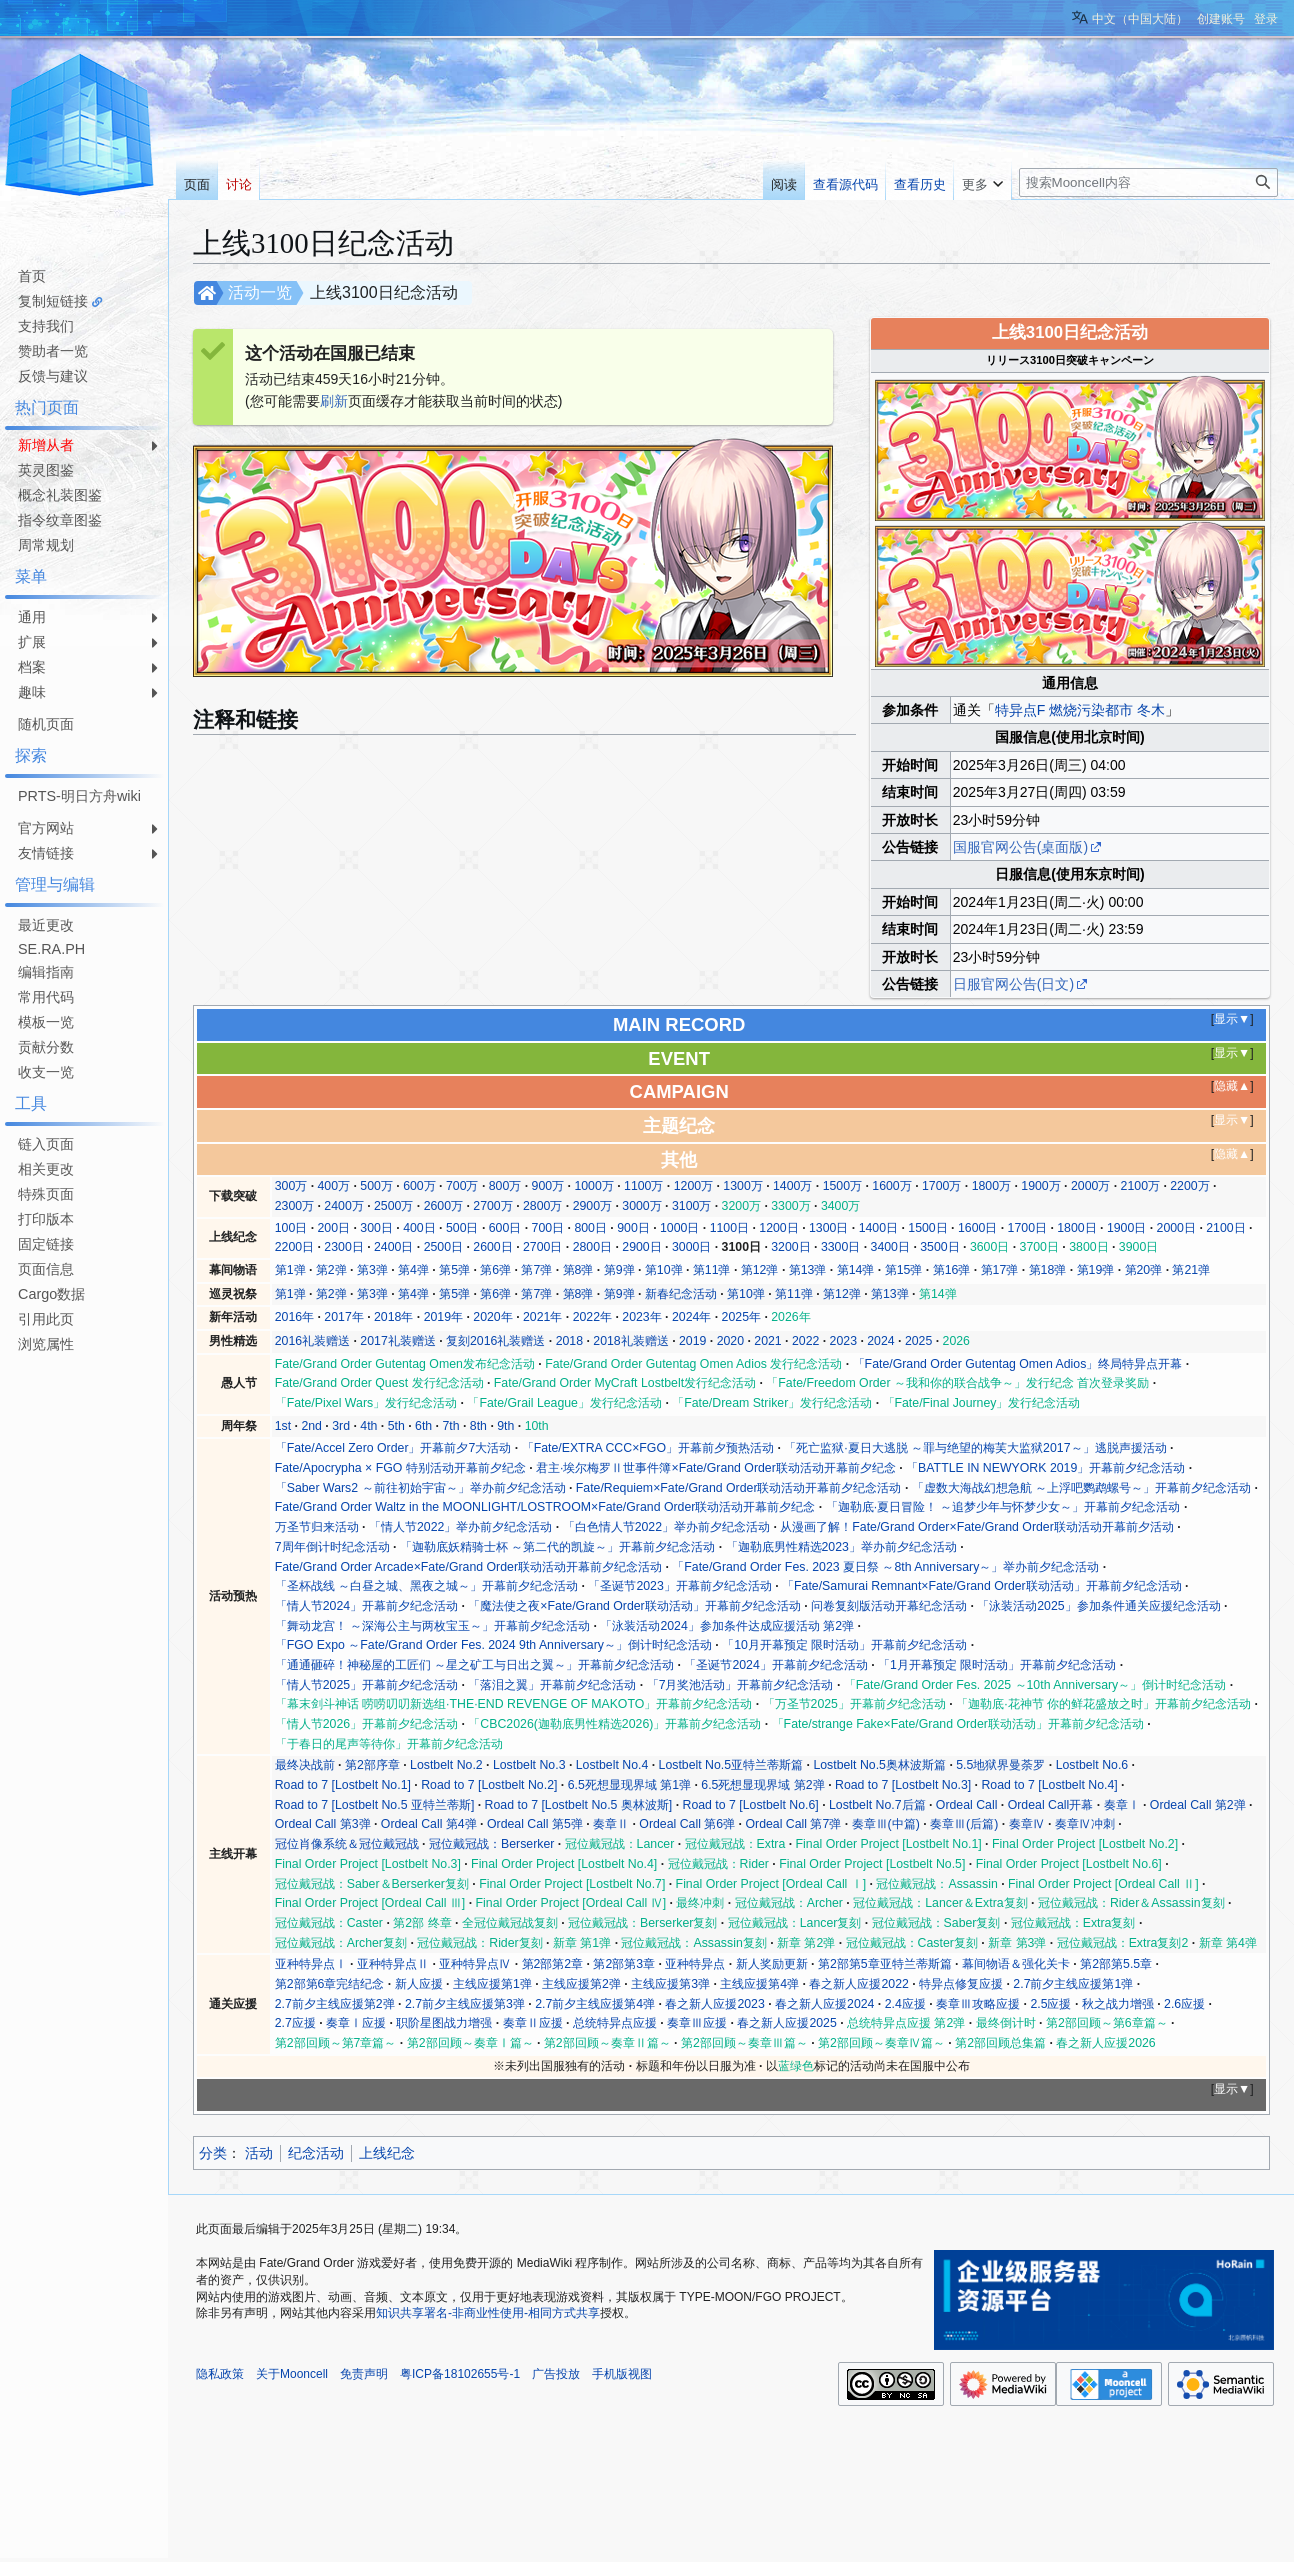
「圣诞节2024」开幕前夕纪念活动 (775, 1665)
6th (423, 1426)
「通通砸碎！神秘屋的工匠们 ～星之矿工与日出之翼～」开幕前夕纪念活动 (474, 1665)
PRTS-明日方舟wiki (79, 796)
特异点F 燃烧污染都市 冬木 (1080, 710)
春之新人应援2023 (714, 2004)
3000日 (691, 1247)
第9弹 (619, 1270)
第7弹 (536, 1270)
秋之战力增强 (1118, 2004)
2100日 (1225, 1228)
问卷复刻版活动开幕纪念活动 (889, 1606)
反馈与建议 (53, 376)
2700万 (492, 1206)
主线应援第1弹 (492, 1984)
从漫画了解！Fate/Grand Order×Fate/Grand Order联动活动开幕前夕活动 (977, 1527)
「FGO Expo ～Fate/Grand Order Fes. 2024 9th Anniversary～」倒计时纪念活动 (493, 1645)
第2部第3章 (624, 1964)
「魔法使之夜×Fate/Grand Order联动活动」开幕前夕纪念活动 (634, 1606)
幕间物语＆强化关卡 (1016, 1964)
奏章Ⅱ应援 (533, 2023)
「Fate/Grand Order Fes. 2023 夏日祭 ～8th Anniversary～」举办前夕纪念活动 (885, 1567)
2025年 (741, 1317)
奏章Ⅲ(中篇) (886, 1824)
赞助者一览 (53, 351)
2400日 (393, 1247)
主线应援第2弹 (581, 1984)
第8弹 (578, 1270)
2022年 (592, 1317)
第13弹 (808, 1270)
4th (368, 1426)
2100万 (1140, 1186)
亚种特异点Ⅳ (475, 1964)
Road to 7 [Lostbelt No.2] (489, 1785)
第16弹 (952, 1270)
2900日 (641, 1247)
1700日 (1027, 1228)
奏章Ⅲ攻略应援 (978, 2004)
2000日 (1176, 1228)
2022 (805, 1341)
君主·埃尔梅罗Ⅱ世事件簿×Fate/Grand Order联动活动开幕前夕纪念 (716, 1468)
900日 (633, 1228)
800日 (590, 1228)
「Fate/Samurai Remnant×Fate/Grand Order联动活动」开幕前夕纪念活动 (982, 1586)
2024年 (691, 1317)
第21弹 (1191, 1270)
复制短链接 (53, 301)
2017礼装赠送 (397, 1341)
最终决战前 (305, 1765)
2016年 (294, 1317)
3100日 (741, 1247)
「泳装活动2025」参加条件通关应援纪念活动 (1098, 1606)
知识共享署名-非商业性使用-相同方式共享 (488, 2313)
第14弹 (856, 1270)
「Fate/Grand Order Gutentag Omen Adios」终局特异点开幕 (1018, 1364)
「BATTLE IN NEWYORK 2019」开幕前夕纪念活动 (1045, 1468)
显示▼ (1232, 1019)
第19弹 (1096, 1270)
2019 (692, 1341)
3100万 (691, 1206)
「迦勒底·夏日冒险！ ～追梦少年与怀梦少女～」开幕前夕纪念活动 (1003, 1507)
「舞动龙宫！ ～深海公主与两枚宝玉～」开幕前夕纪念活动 (432, 1626)
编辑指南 (46, 972)
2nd (311, 1426)
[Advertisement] (80, 1658)
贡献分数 (46, 1047)
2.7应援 (295, 2023)
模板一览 (46, 1022)
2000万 (1090, 1186)
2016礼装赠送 (312, 1341)
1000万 (593, 1186)
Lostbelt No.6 (1092, 1765)
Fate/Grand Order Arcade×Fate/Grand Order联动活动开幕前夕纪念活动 (468, 1567)
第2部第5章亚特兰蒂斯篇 (885, 1964)
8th (478, 1426)
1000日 (679, 1228)
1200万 (693, 1186)
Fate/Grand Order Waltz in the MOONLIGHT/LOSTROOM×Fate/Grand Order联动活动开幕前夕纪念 (545, 1507)
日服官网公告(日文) (1013, 984)
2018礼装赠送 (630, 1341)
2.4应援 (905, 2004)
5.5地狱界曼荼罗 (1000, 1765)
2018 (569, 1341)
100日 (291, 1228)
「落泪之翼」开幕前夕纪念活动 (552, 1685)
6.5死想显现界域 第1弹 (629, 1785)
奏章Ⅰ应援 (356, 2023)
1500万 (842, 1186)
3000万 (641, 1206)
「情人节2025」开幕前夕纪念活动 (366, 1685)
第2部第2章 (553, 1964)
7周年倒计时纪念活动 (332, 1547)
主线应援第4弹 (759, 1984)
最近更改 (46, 925)
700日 (548, 1228)
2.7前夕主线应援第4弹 (595, 2004)
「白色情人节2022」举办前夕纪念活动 (666, 1527)
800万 (505, 1186)
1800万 (991, 1186)
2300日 (343, 1247)
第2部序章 (372, 1765)
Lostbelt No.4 (612, 1765)
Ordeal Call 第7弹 (793, 1824)
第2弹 (331, 1270)
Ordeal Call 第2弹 (1198, 1805)
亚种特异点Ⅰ (311, 1964)
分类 (213, 2153)
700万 (462, 1186)
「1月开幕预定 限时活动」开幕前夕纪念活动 (997, 1665)
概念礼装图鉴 (60, 495)
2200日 (294, 1247)
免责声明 (364, 2374)
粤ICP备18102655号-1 (460, 2374)
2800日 (592, 1247)
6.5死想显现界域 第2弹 (762, 1785)
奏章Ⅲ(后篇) (964, 1824)
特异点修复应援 (961, 1984)
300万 (291, 1186)
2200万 (1189, 1186)
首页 (32, 276)
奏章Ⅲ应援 (697, 2023)
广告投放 (556, 2374)
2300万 (294, 1206)
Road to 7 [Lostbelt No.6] (751, 1805)
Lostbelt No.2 (446, 1765)
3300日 (840, 1247)
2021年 (542, 1317)
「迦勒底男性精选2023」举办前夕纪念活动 (841, 1547)
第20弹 (1144, 1270)
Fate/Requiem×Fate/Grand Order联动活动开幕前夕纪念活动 (739, 1488)
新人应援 (419, 1984)
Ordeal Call (967, 1805)
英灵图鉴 (46, 470)
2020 (730, 1341)
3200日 (790, 1247)
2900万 (592, 1206)
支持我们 (46, 326)
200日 (334, 1228)
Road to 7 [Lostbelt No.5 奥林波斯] (579, 1805)
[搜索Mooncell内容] (1148, 182)
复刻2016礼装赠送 (495, 1341)
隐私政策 (220, 2374)
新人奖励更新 (772, 1964)
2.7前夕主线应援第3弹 (465, 2004)
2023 (843, 1341)
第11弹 (712, 1270)
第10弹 (664, 1270)
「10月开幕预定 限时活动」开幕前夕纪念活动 (844, 1645)
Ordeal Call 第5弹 (535, 1824)
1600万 (891, 1186)
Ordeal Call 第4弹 (429, 1824)
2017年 (343, 1317)
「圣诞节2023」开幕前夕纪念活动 (679, 1586)
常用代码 (46, 997)
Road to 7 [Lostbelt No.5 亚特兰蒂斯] (375, 1805)
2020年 (492, 1317)
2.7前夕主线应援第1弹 (1073, 1984)
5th (396, 1426)
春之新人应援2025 (786, 2023)
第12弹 (760, 1270)
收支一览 (46, 1072)
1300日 (828, 1228)
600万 (419, 1186)
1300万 (742, 1186)
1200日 (778, 1228)
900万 (548, 1186)
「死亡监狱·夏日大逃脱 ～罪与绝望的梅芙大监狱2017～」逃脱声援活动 (975, 1448)
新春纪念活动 (681, 1294)
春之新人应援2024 (824, 2004)
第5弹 (454, 1270)
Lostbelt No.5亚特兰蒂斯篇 (731, 1765)
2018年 (393, 1317)
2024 (880, 1341)
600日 (505, 1228)
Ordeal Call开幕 (1051, 1805)
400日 (419, 1228)
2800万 (542, 1206)
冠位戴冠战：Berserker (491, 1844)
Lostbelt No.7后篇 (877, 1805)
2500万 (393, 1206)
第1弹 (290, 1270)
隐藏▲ (1232, 1086)
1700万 (941, 1186)
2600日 (492, 1247)
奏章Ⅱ (611, 1824)
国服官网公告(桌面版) (1020, 847)
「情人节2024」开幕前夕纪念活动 (366, 1606)
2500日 (443, 1247)
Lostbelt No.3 (529, 1765)
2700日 (542, 1247)
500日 (462, 1228)
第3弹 (372, 1270)
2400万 (343, 1206)
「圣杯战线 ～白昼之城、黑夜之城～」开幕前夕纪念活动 (426, 1586)
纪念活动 (316, 2153)
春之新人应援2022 (858, 1984)
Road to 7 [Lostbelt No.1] (343, 1785)
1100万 (643, 1186)
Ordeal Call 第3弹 (323, 1824)
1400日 (878, 1228)
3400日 (890, 1247)
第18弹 (1048, 1270)
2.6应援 (1184, 2004)
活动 (259, 2153)
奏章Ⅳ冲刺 (1085, 1824)
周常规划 (46, 545)
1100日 (729, 1228)
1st (283, 1426)
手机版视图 (622, 2374)
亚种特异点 (695, 1964)
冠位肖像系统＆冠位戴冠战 (347, 1844)
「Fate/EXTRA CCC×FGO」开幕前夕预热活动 (648, 1448)
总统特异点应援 (615, 2023)
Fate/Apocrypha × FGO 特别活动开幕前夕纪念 (400, 1468)
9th (505, 1426)
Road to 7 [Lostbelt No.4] (1049, 1785)
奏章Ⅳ (1027, 1824)
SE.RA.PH (51, 949)
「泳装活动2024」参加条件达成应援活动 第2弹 (727, 1626)
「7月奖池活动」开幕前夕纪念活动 (740, 1685)
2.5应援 (1050, 2004)
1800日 (1076, 1228)
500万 (376, 1186)
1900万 (1040, 1186)
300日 (376, 1228)
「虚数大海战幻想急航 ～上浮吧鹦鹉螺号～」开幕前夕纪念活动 (1081, 1488)
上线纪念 (387, 2153)
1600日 (977, 1228)
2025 (918, 1341)
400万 (334, 1186)
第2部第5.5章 (1116, 1964)
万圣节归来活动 (317, 1527)
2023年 (641, 1317)
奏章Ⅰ (1122, 1805)
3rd (341, 1426)
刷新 (334, 401)
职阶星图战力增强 (444, 2023)
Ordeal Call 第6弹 (687, 1824)
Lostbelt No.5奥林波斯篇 (879, 1765)
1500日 (927, 1228)
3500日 (939, 1247)
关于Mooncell (292, 2374)
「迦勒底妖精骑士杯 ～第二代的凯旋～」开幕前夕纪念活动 (557, 1547)
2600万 (443, 1206)
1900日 (1126, 1228)
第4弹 (413, 1270)
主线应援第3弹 (670, 1984)
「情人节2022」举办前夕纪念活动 (460, 1527)
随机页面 (46, 724)
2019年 (443, 1317)
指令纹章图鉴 (60, 520)
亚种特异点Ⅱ (393, 1964)
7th (450, 1426)
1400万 (792, 1186)
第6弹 (495, 1270)
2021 (767, 1341)
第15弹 (904, 1270)
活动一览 (260, 292)
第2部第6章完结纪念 (330, 1984)
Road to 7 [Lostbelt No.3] (903, 1785)
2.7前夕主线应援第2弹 (335, 2004)
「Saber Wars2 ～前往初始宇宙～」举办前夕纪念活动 (420, 1488)
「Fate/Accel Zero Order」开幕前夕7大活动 (393, 1448)
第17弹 (1000, 1270)
